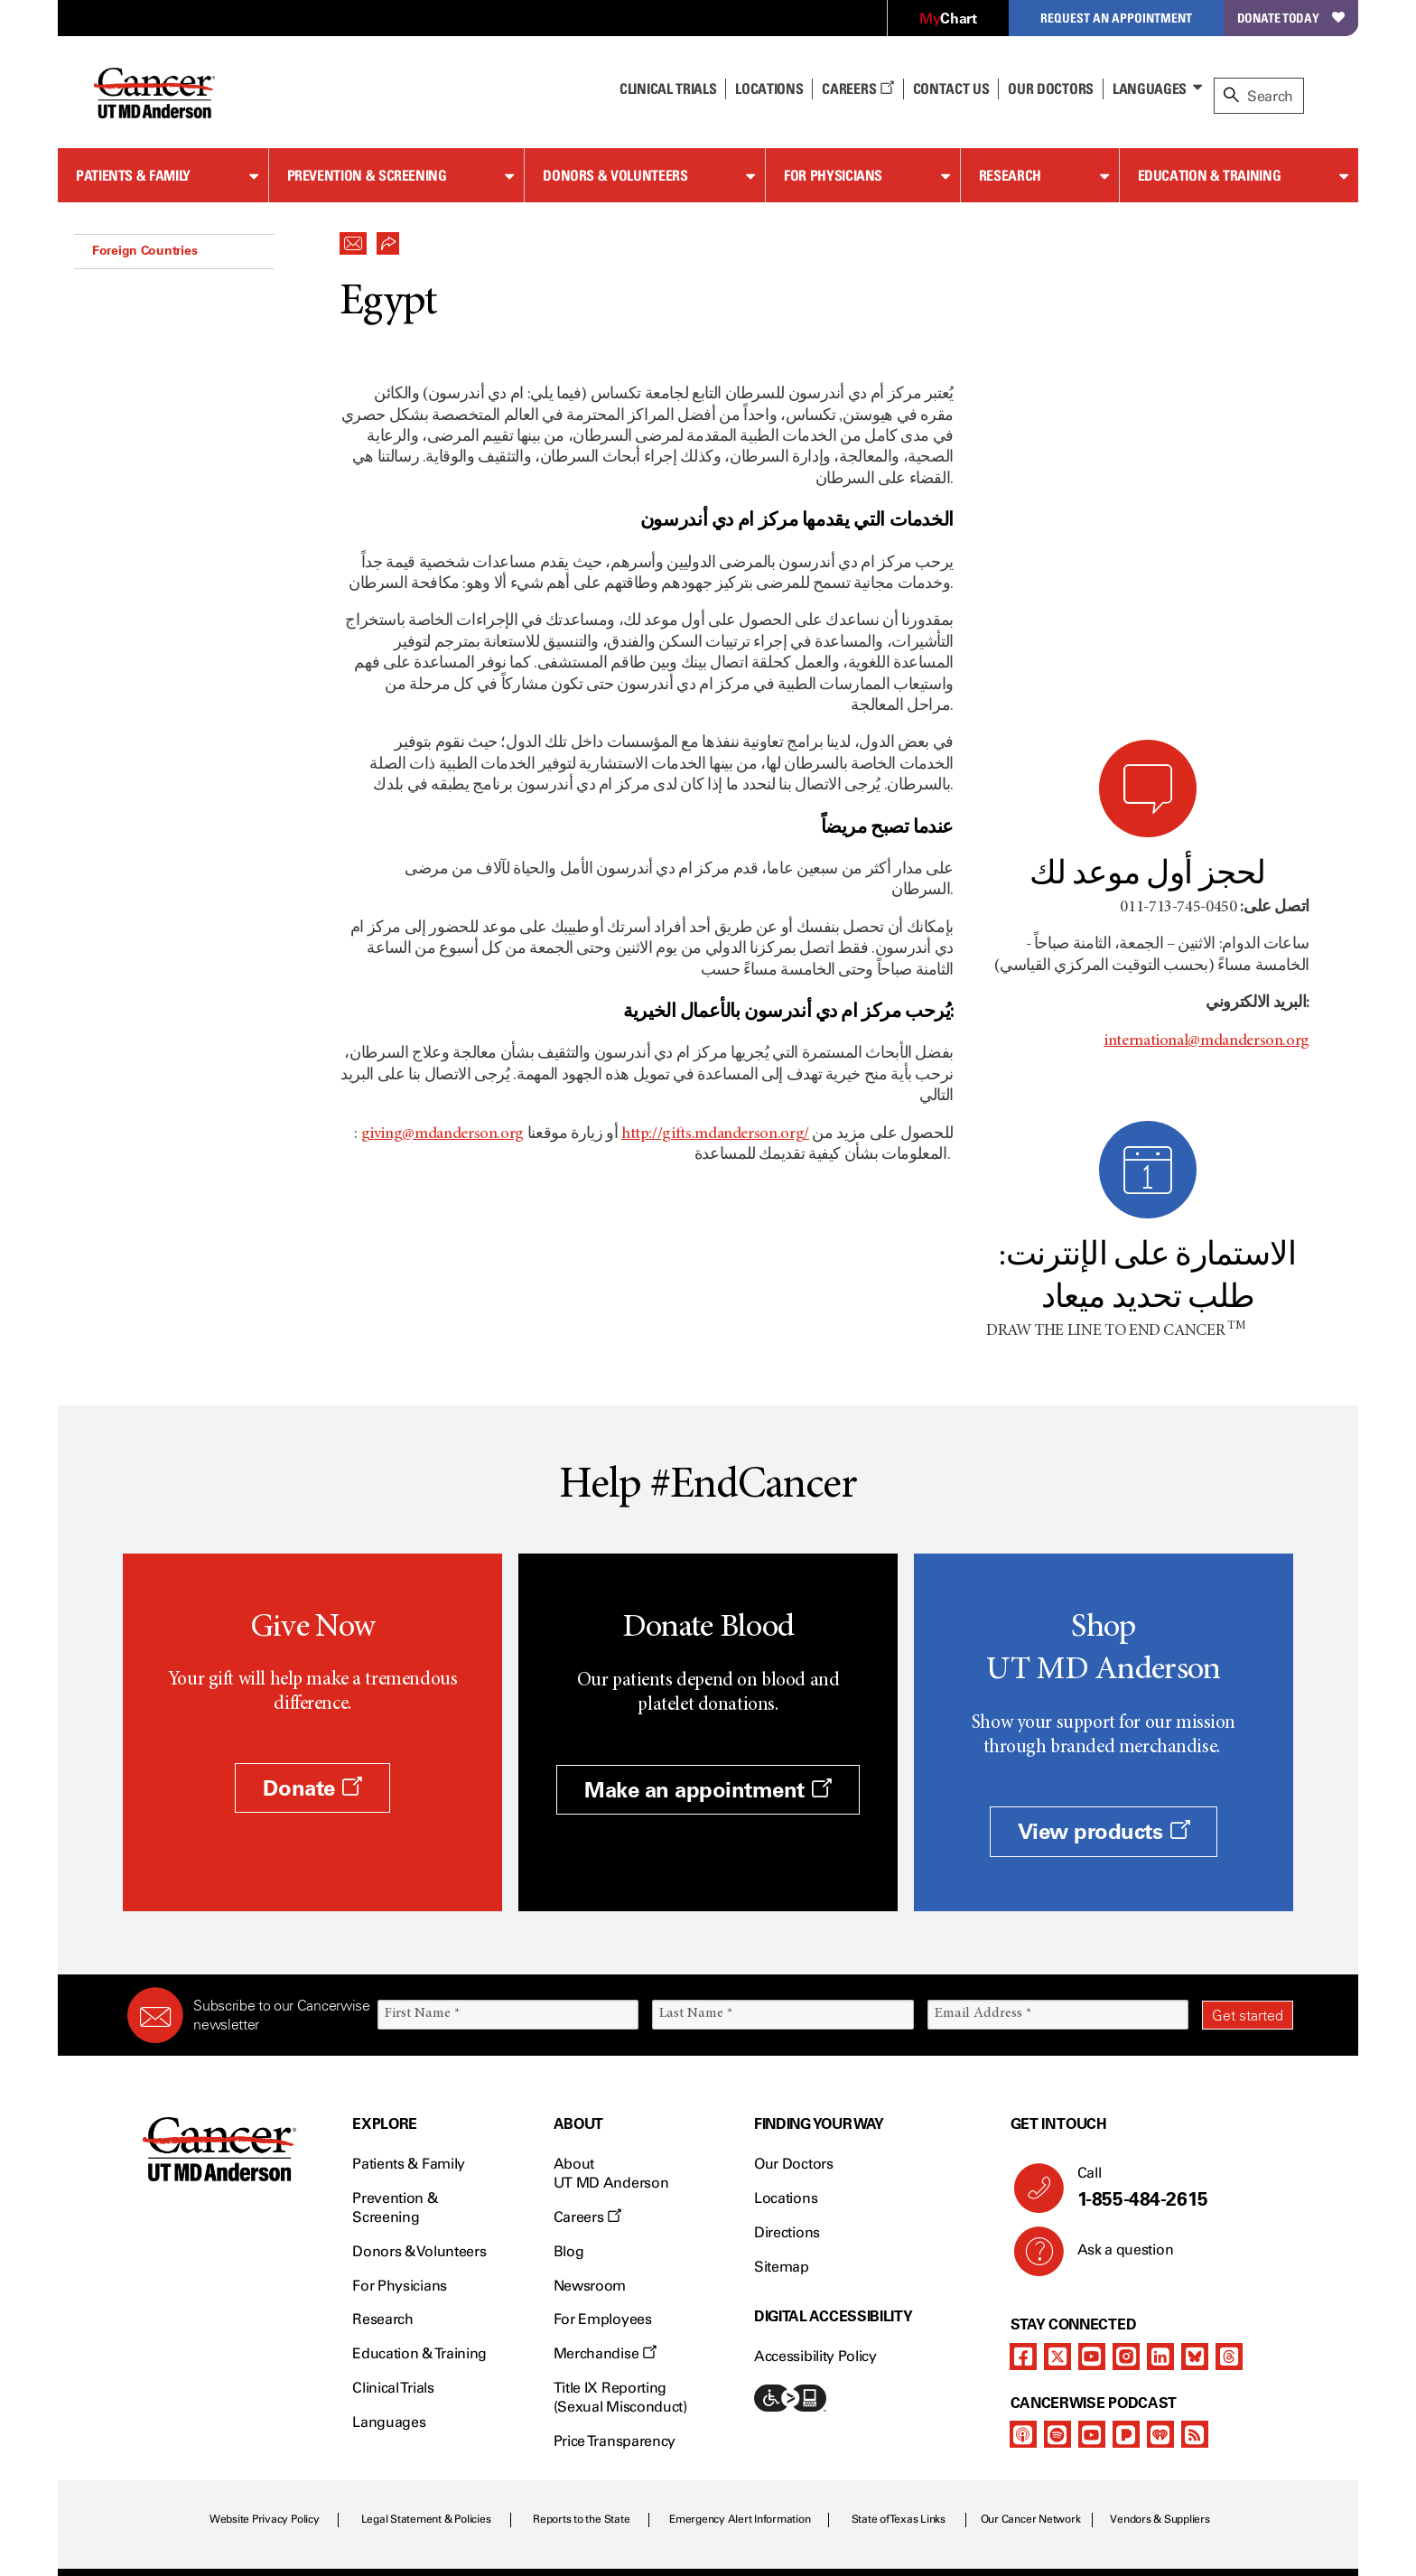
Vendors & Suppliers (1159, 2343)
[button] (353, 238)
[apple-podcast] (1023, 2258)
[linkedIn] (1160, 2180)
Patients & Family (133, 175)
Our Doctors (1050, 88)
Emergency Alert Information (740, 2343)
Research (1010, 175)
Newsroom (590, 2109)
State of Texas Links (899, 2343)
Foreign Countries (144, 250)
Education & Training (1209, 175)
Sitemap (781, 2090)
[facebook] (1023, 2180)
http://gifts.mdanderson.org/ (715, 1134)
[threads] (1229, 2180)
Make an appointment (708, 1614)
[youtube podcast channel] (1092, 2258)
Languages (1150, 88)
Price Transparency (614, 2264)
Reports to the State (581, 2343)
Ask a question (1115, 2080)
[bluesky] (1195, 2180)
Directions (787, 2056)
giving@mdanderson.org (442, 1134)
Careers (857, 88)
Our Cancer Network (1031, 2343)
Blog (569, 2075)
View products (1104, 1656)
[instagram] (1126, 2180)
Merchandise (605, 2177)
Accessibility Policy (815, 2180)
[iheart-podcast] (1160, 2258)
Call (1178, 2012)
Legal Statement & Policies (426, 2343)
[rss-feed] (1195, 2258)
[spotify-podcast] (1057, 2258)
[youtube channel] (1092, 2180)
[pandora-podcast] (1126, 2258)
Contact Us (951, 88)
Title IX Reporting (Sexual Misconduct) (620, 2221)
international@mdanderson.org (1206, 718)
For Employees (603, 2143)
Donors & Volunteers (615, 175)
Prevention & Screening (367, 175)
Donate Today (1291, 17)
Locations (785, 2021)
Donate (312, 1612)
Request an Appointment (1116, 17)
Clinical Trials (668, 88)
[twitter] (1057, 2180)
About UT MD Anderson (611, 1998)
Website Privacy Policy (265, 2343)
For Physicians (833, 175)
